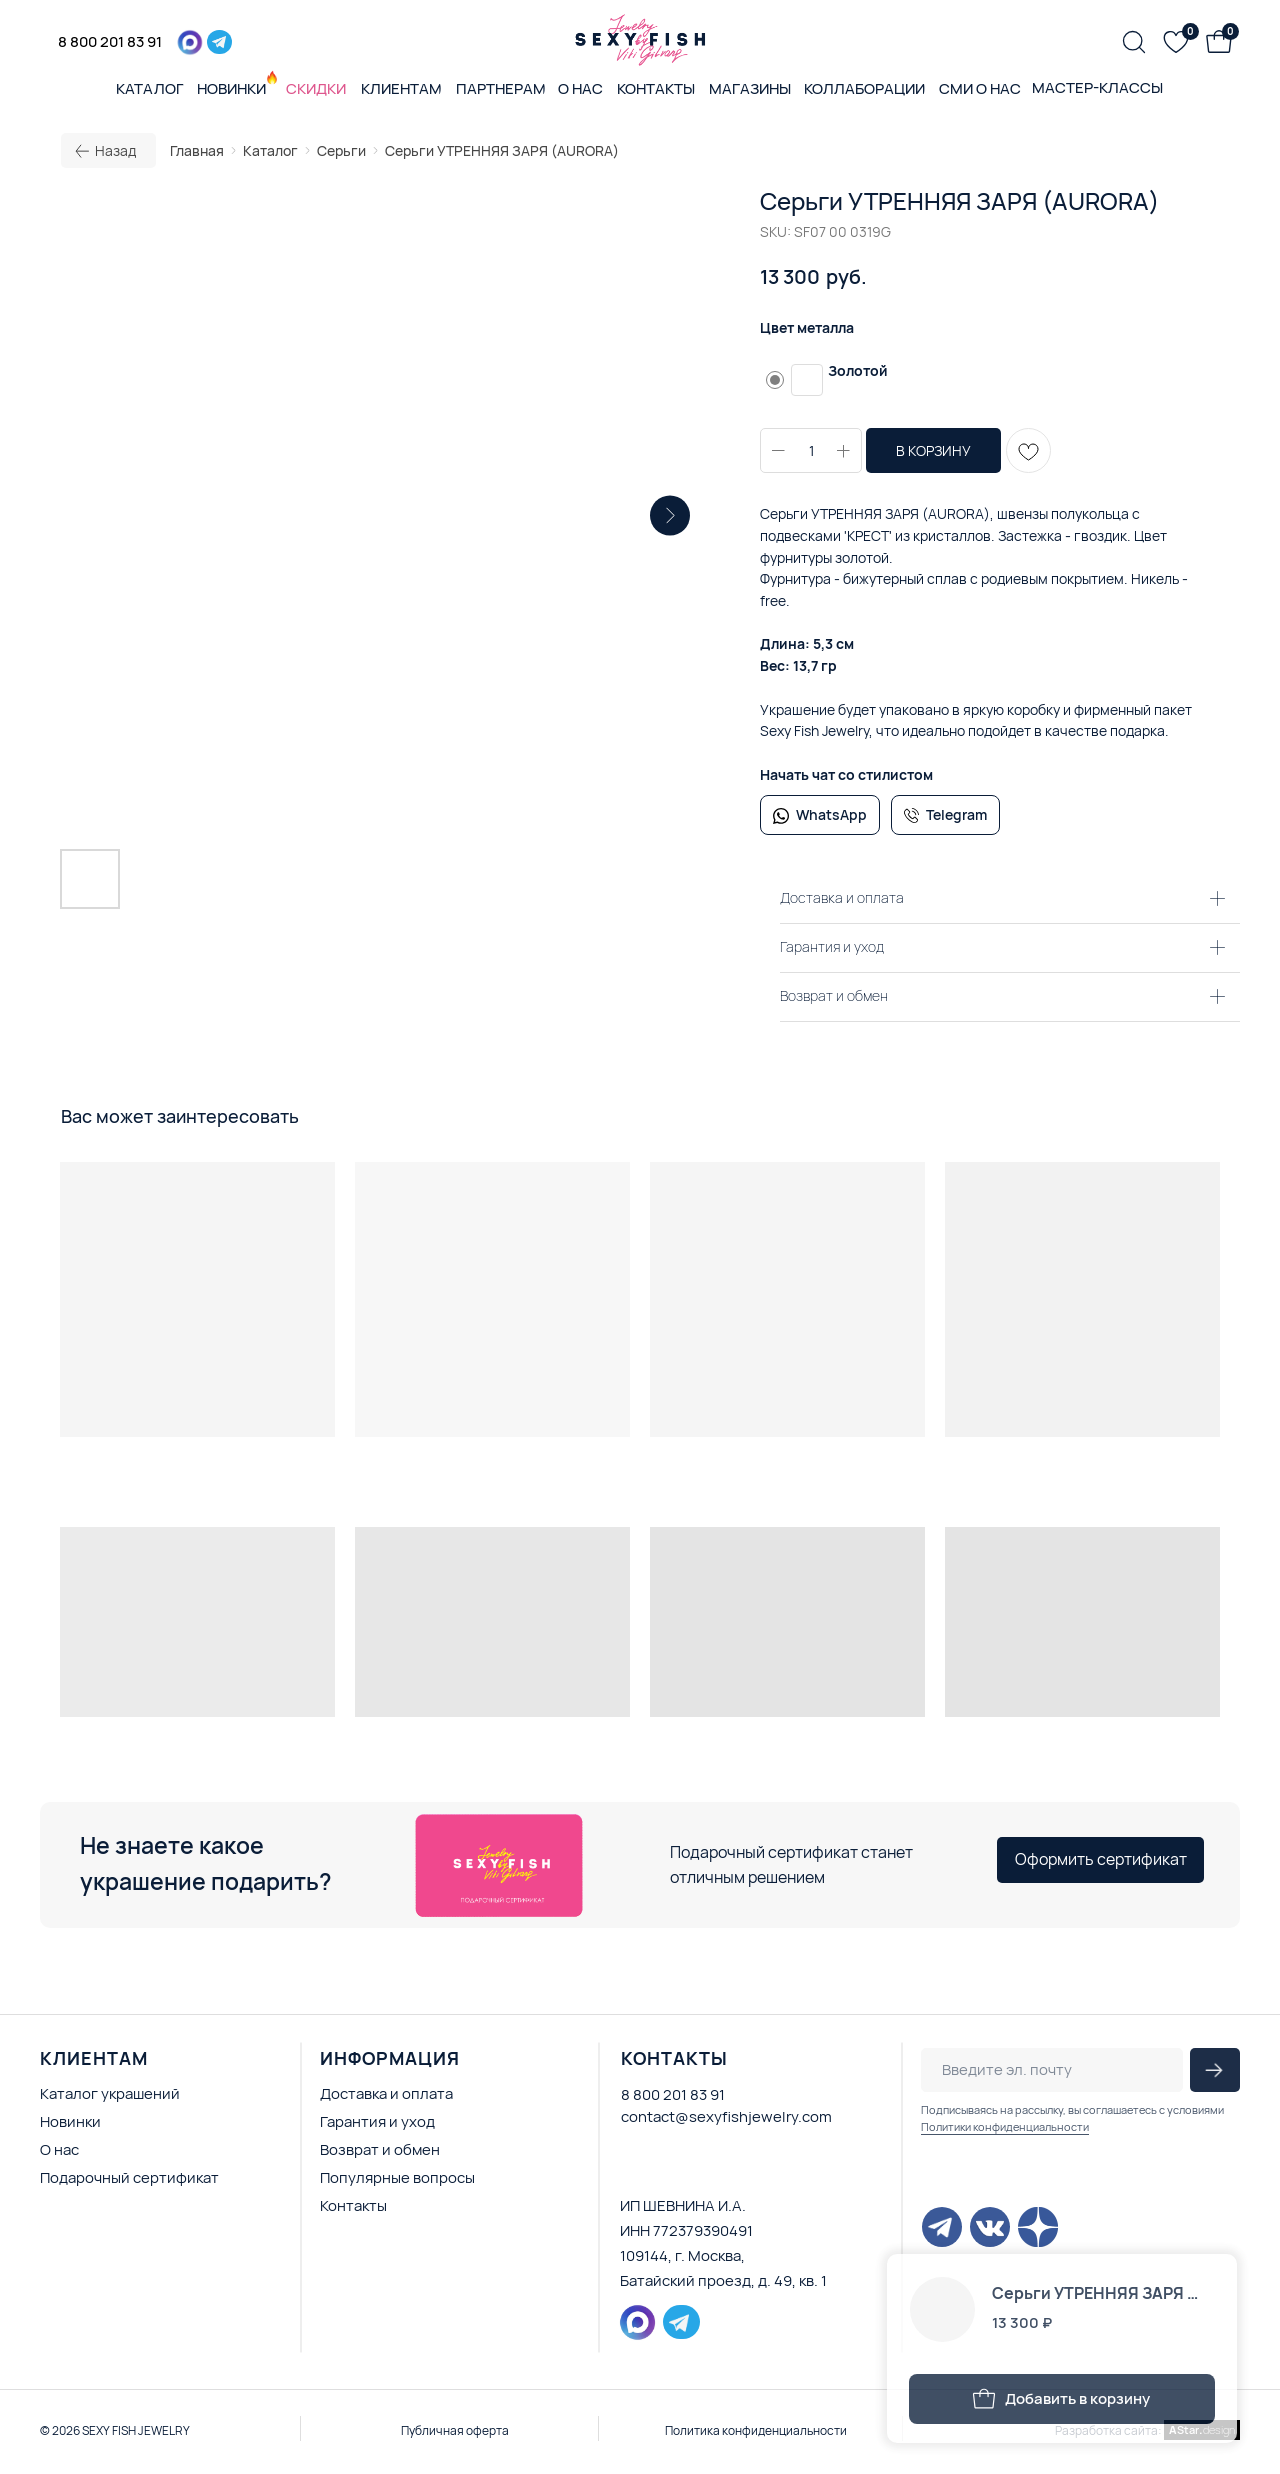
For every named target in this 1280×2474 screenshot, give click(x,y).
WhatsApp (831, 814)
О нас (59, 2149)
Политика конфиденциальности (756, 2430)
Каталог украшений (110, 2093)
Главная (197, 150)
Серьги (341, 150)
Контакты (353, 2205)
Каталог (270, 150)
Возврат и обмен (380, 2149)
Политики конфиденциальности (1005, 2126)
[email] (1052, 2070)
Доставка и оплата (386, 2093)
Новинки (70, 2121)
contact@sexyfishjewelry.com (726, 2116)
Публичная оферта (455, 2430)
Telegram (956, 814)
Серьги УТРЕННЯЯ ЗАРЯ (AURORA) (502, 150)
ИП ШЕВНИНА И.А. (683, 2205)
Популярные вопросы (397, 2177)
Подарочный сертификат (129, 2177)
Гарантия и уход (377, 2121)
